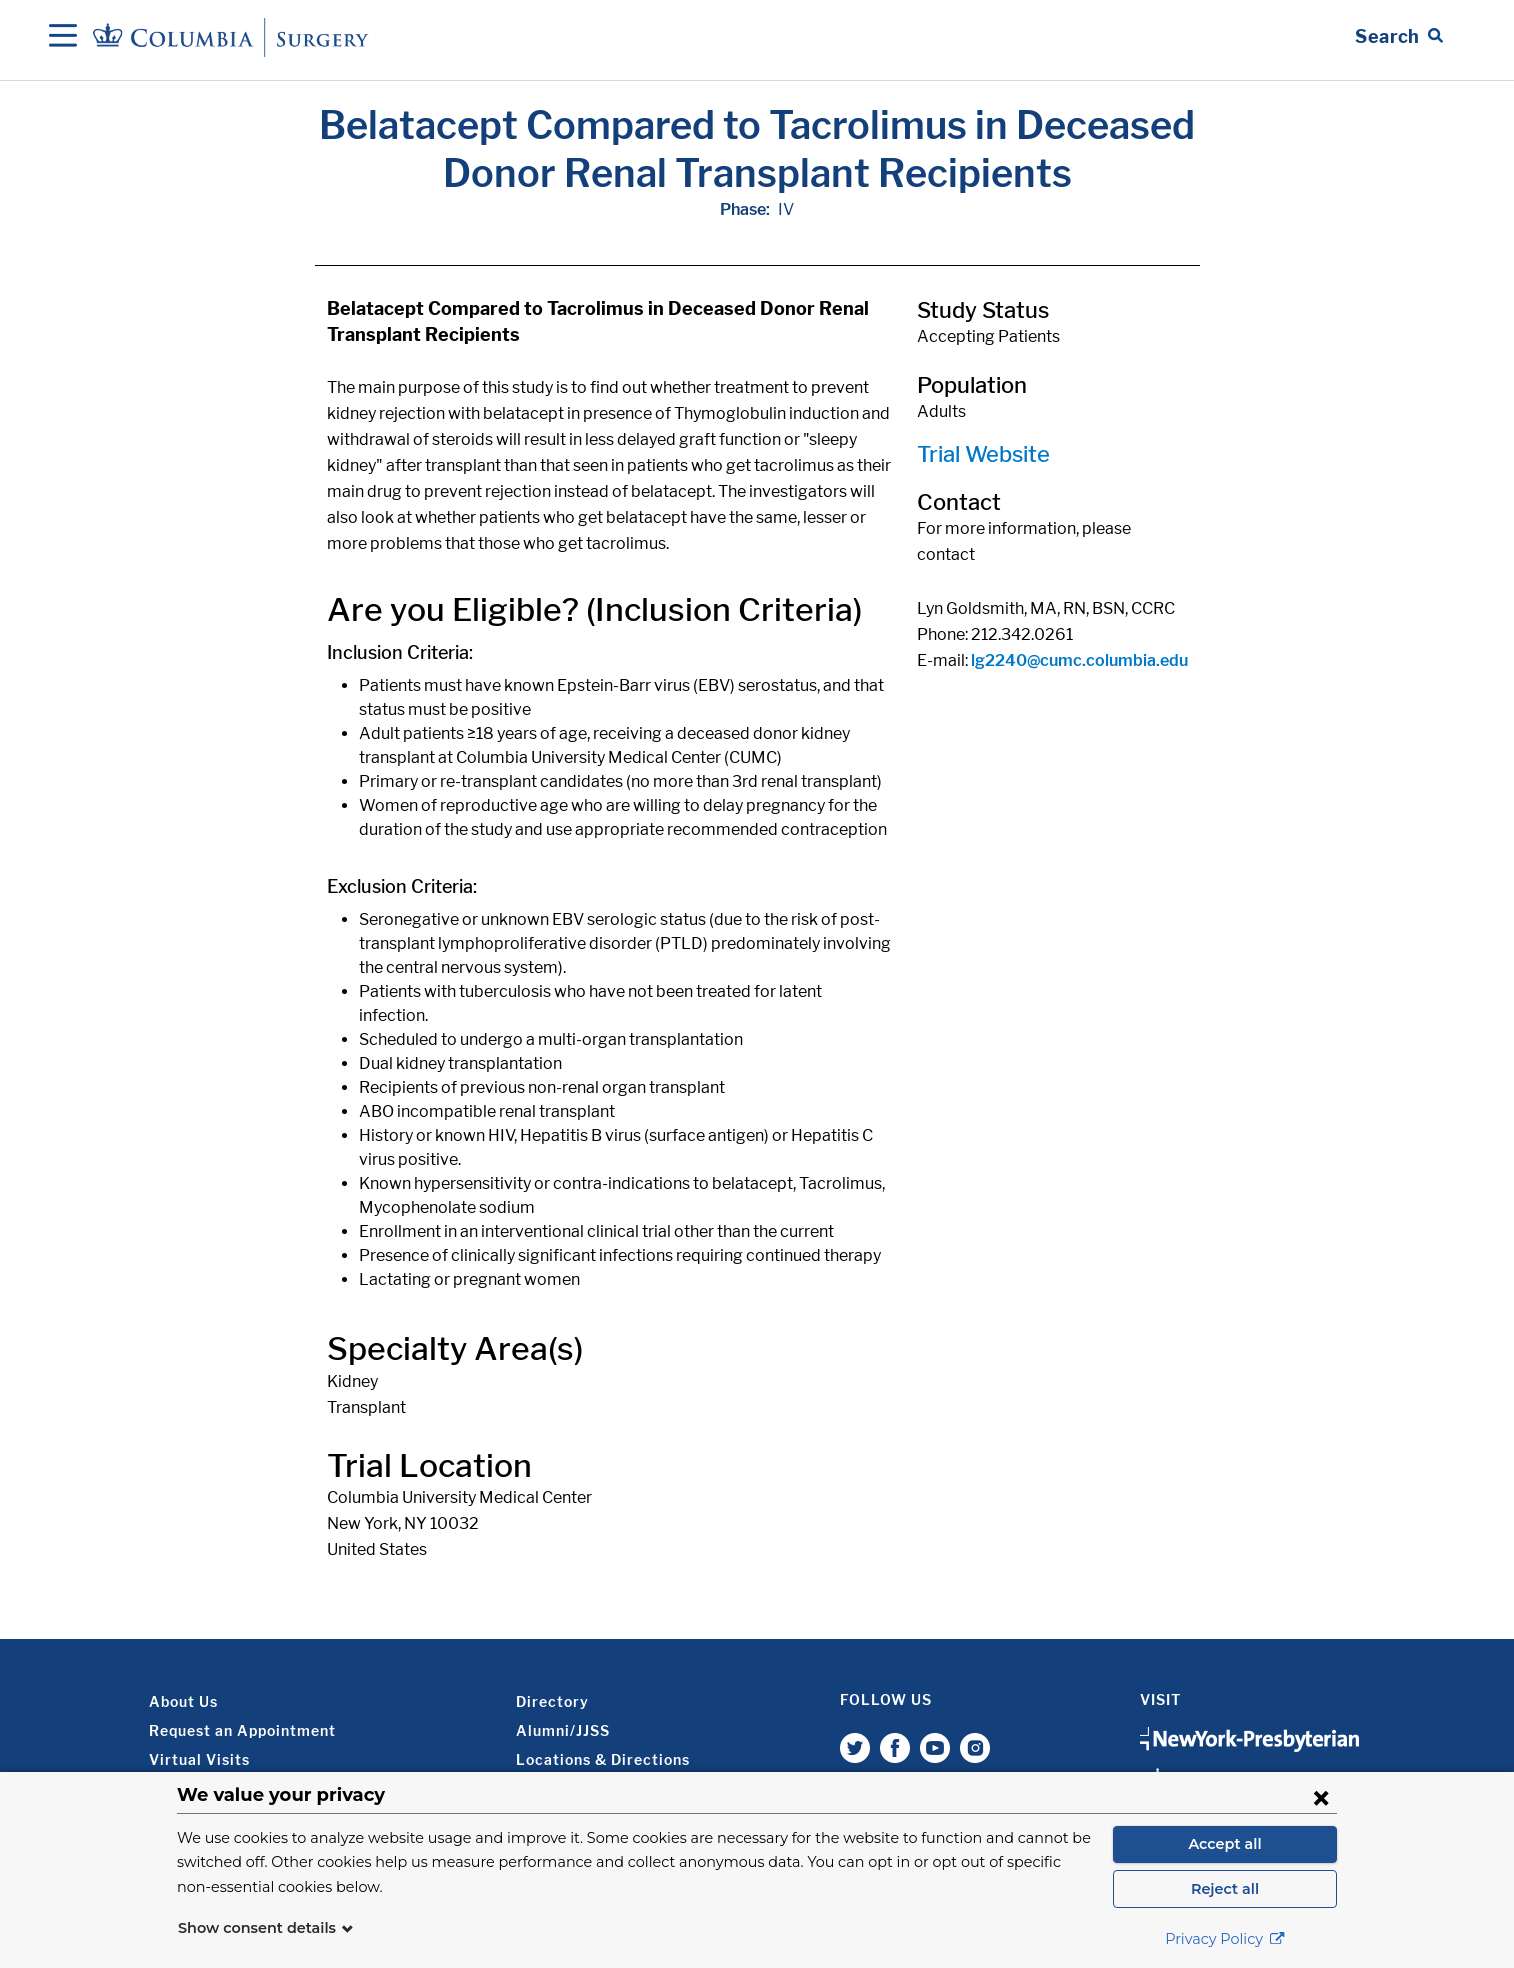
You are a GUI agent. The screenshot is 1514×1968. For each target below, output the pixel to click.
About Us (183, 1701)
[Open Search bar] (1399, 37)
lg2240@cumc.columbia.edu (1079, 660)
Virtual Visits (199, 1759)
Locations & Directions (603, 1759)
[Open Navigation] (63, 37)
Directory (552, 1701)
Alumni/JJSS (563, 1730)
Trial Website (983, 454)
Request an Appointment (242, 1730)
